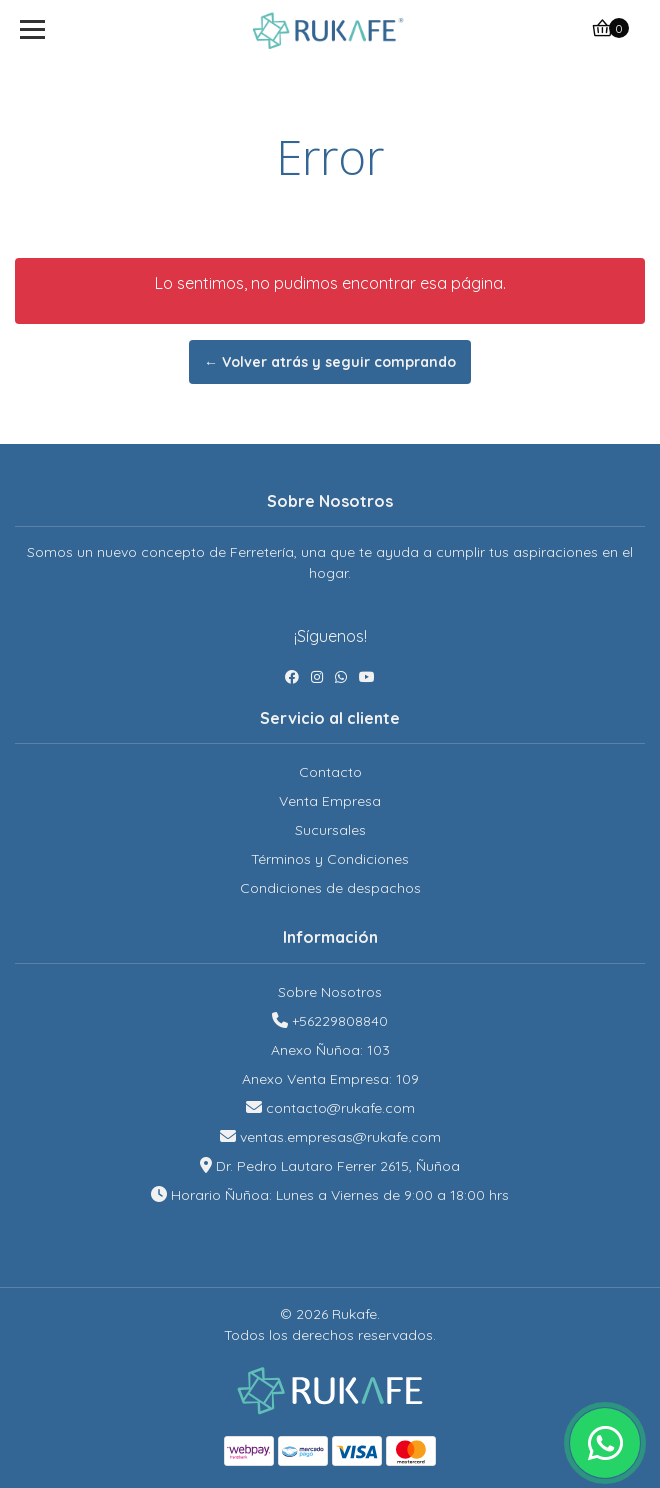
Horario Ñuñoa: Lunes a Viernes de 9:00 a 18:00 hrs (340, 1195)
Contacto (330, 772)
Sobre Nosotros (330, 992)
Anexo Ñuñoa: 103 (330, 1050)
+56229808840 (340, 1021)
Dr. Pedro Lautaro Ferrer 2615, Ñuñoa (338, 1166)
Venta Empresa (330, 801)
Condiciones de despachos (330, 888)
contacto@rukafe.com (340, 1108)
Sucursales (330, 830)
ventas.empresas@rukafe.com (340, 1137)
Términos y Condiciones (330, 859)
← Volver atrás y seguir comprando (330, 362)
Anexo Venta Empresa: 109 (330, 1079)
